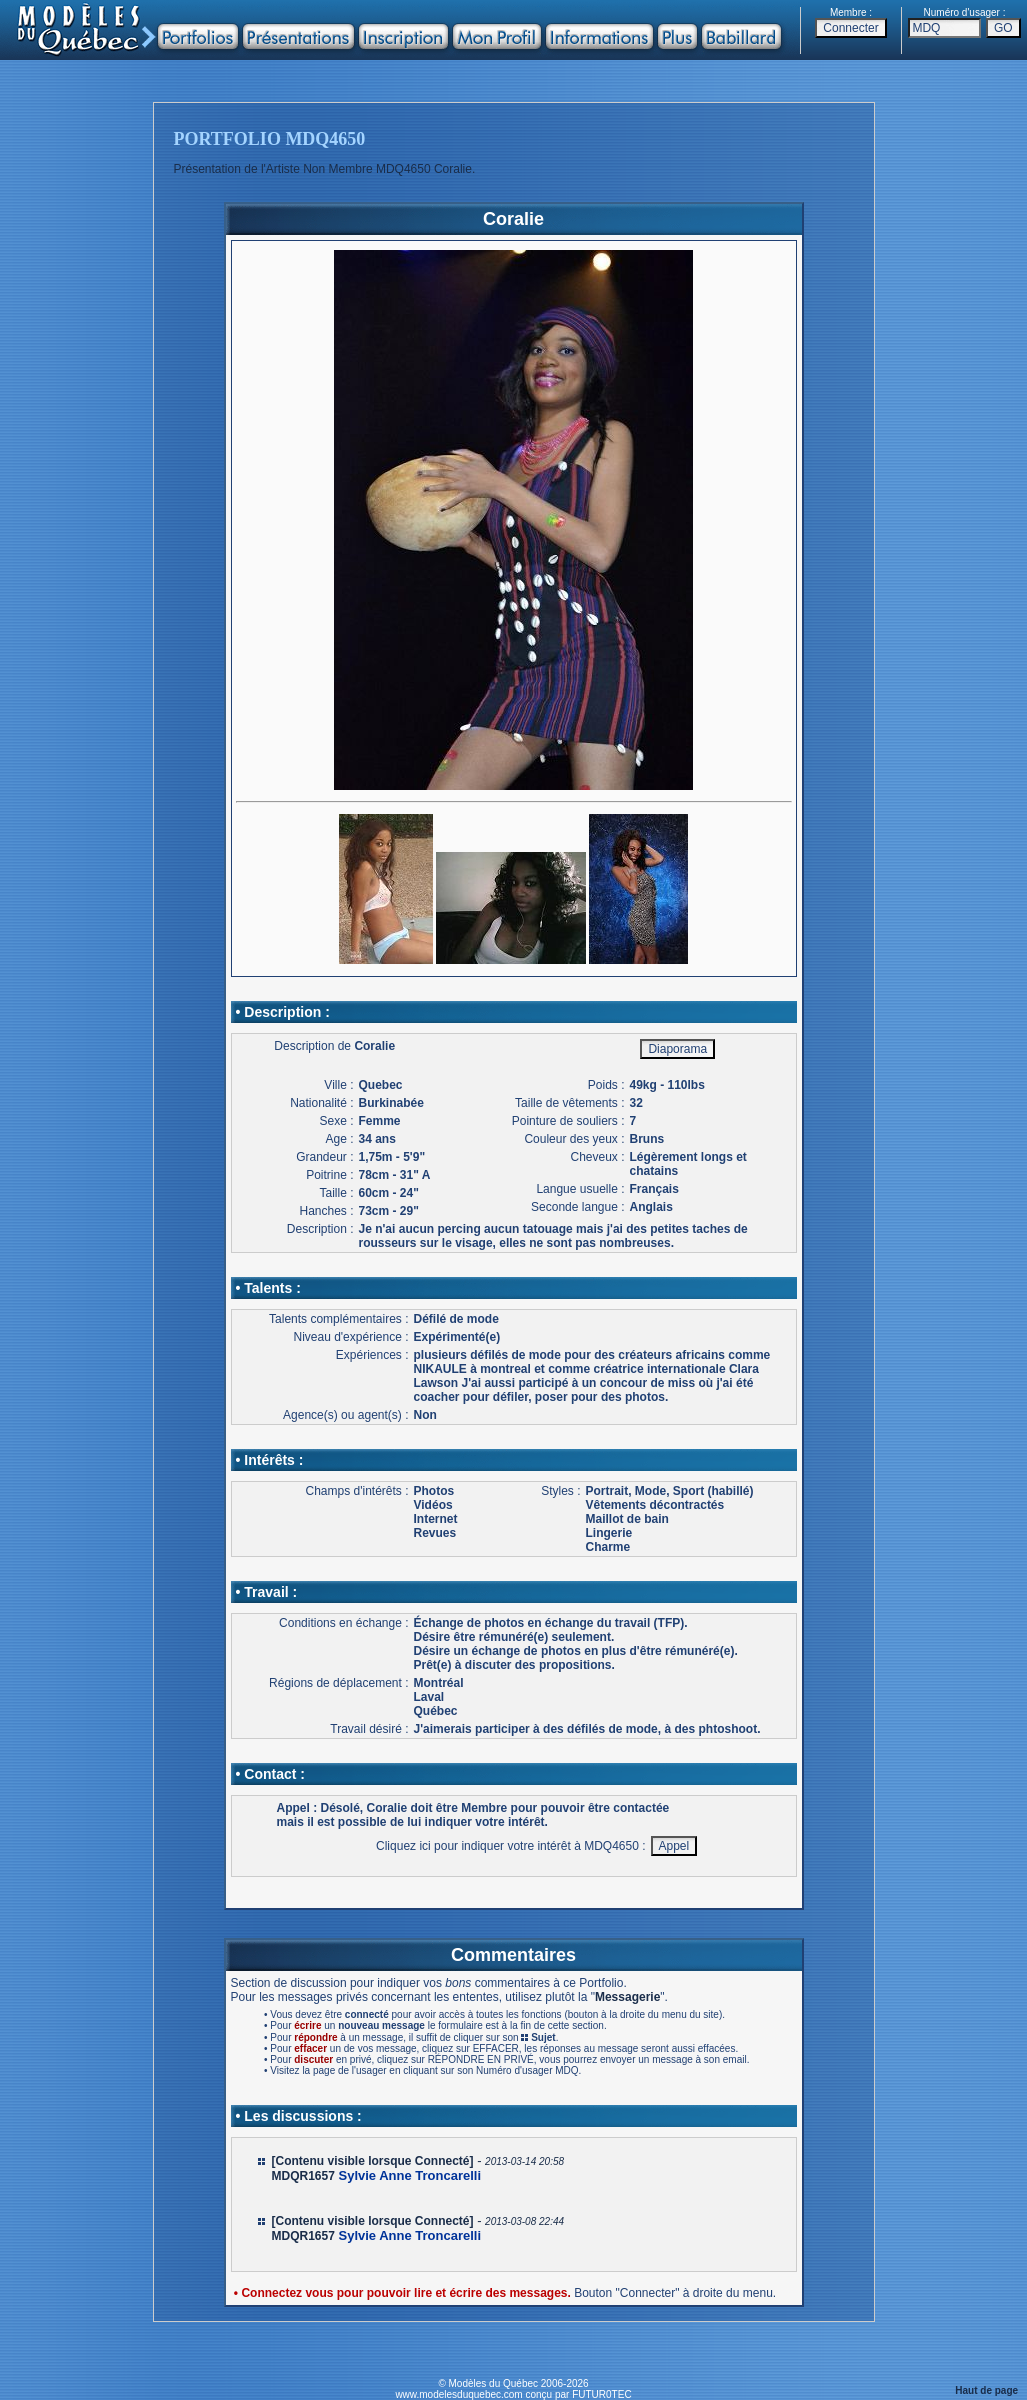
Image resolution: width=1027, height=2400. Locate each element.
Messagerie (627, 1997)
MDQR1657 (303, 2176)
